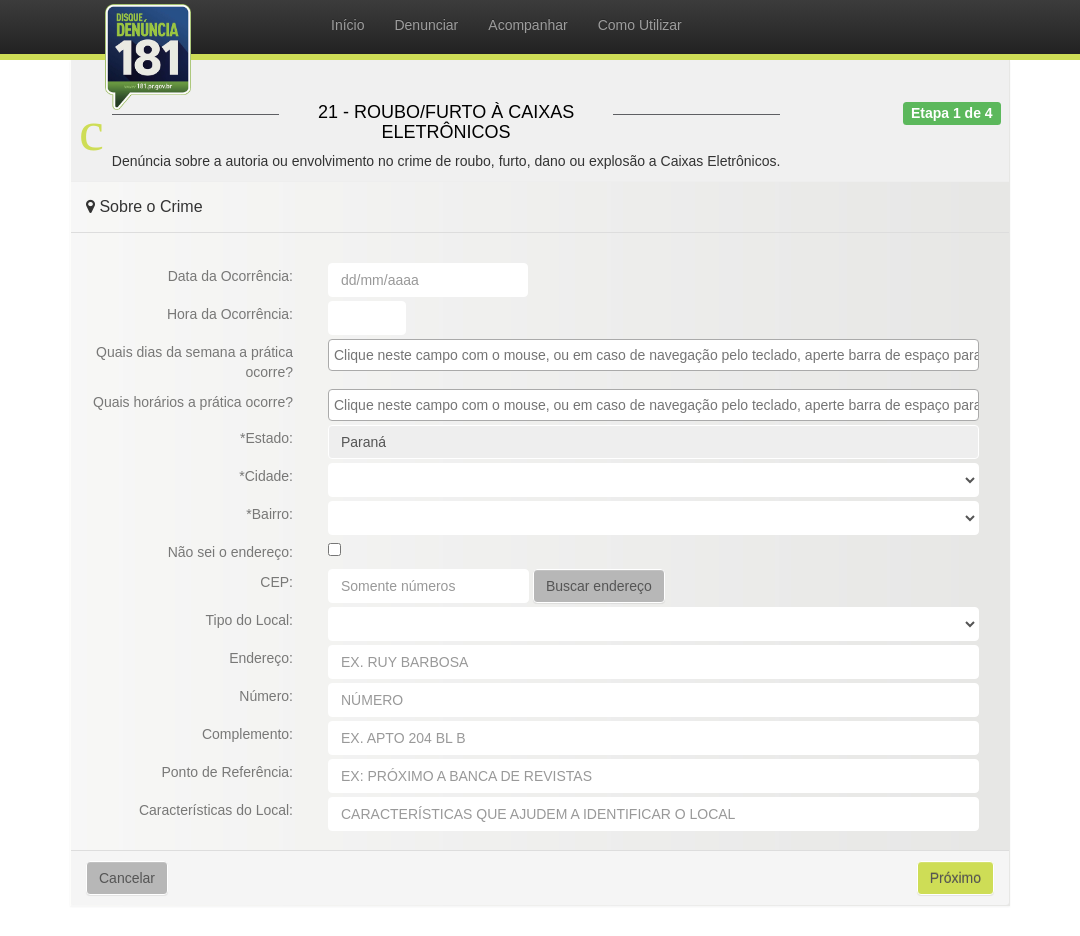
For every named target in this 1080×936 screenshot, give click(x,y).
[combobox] (653, 355)
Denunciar (426, 25)
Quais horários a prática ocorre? (193, 402)
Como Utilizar (640, 25)
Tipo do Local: (249, 620)
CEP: (276, 582)
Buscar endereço (599, 586)
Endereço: (261, 658)
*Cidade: (266, 476)
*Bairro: (269, 514)
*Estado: (266, 438)
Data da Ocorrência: (230, 276)
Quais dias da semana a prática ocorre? (194, 362)
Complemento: (247, 734)
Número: (266, 696)
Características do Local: (216, 810)
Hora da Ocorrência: (230, 314)
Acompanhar (527, 25)
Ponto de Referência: (227, 772)
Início (347, 25)
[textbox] (658, 355)
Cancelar (127, 878)
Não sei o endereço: (230, 552)
